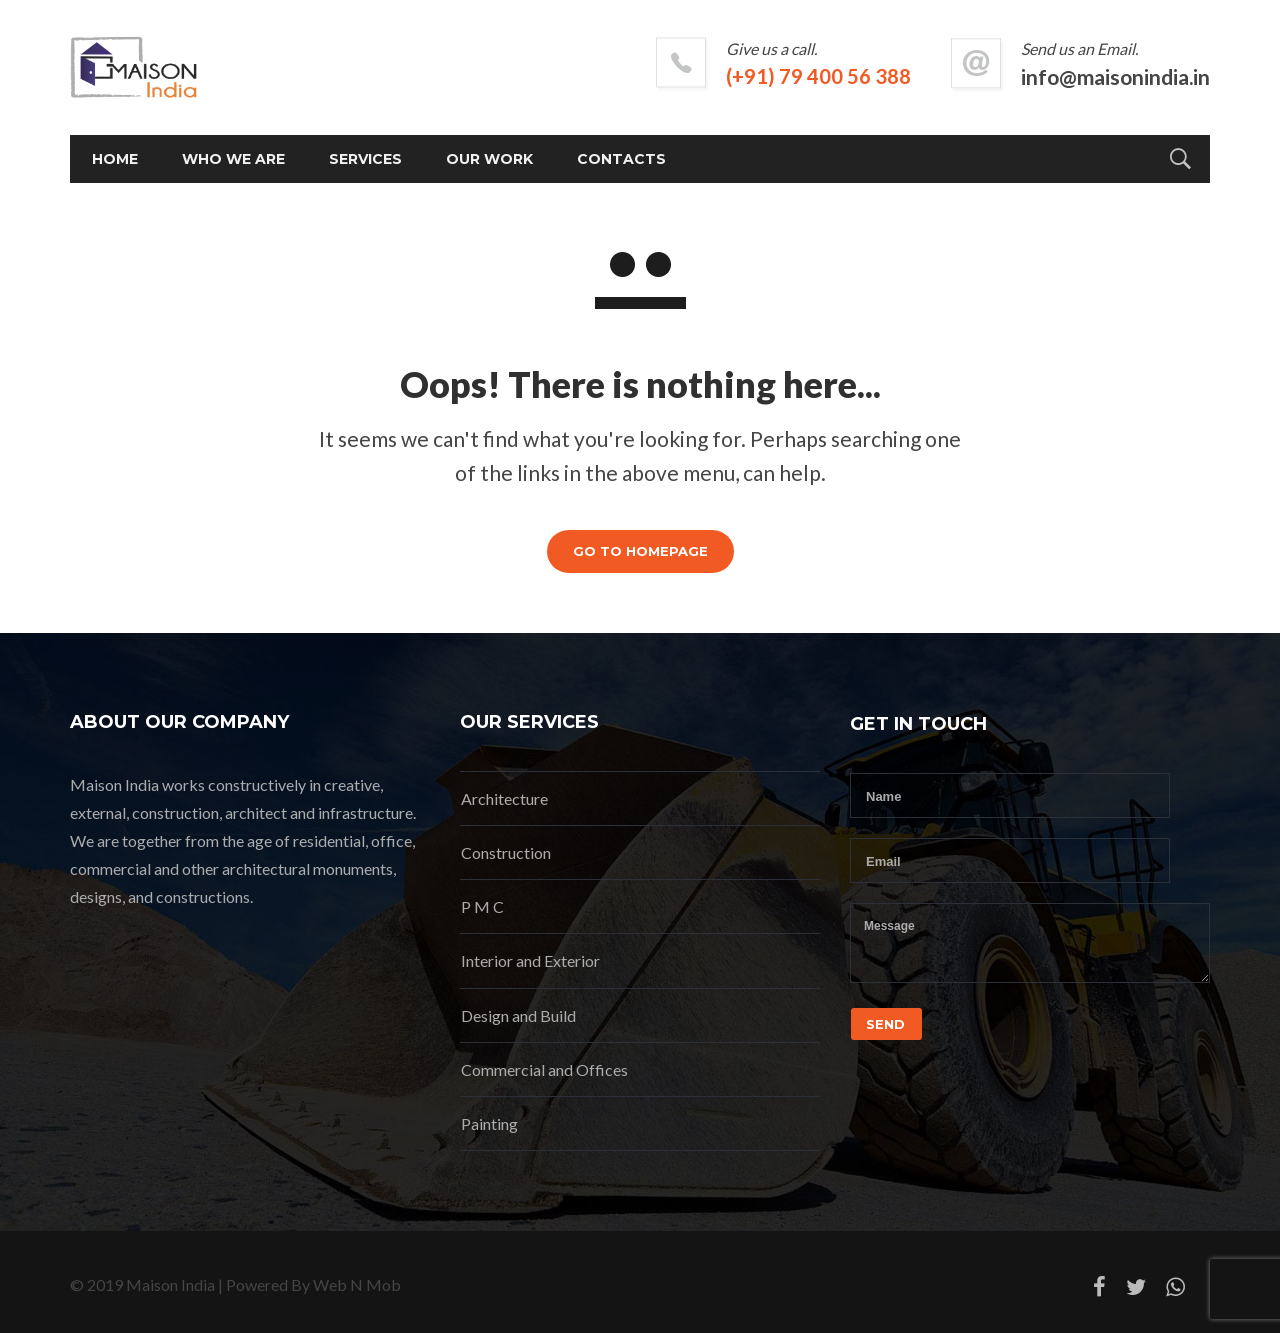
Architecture (504, 798)
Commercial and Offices (544, 1069)
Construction (506, 852)
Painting (489, 1123)
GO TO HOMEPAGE (640, 551)
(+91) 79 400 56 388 (818, 76)
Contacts (621, 159)
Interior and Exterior (530, 960)
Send (885, 1024)
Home (115, 159)
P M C (482, 906)
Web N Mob (357, 1284)
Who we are (233, 159)
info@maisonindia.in (1115, 77)
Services (365, 159)
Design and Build (518, 1015)
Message (1030, 943)
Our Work (489, 159)
